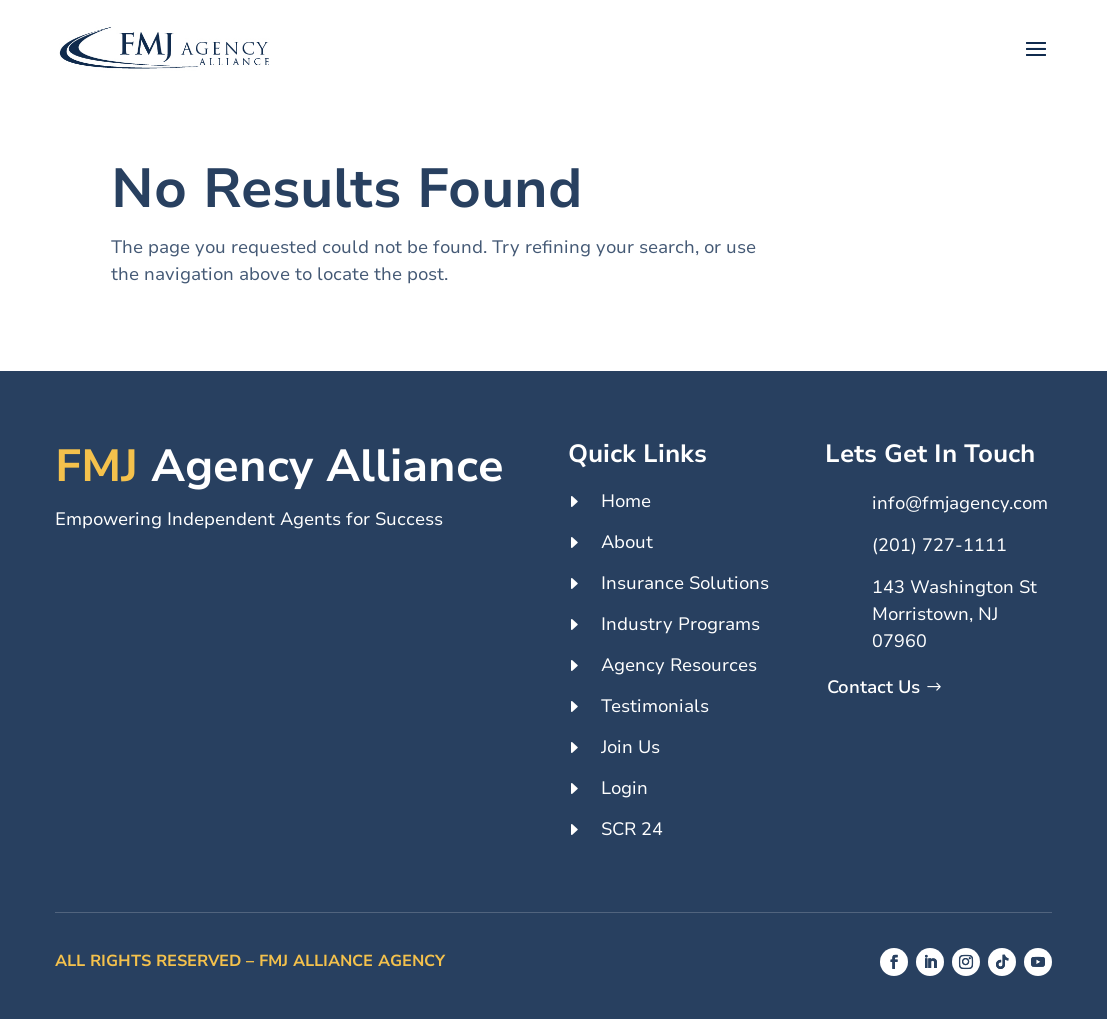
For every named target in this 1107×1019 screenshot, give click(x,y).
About (627, 542)
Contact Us (873, 687)
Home (626, 501)
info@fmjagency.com (960, 503)
